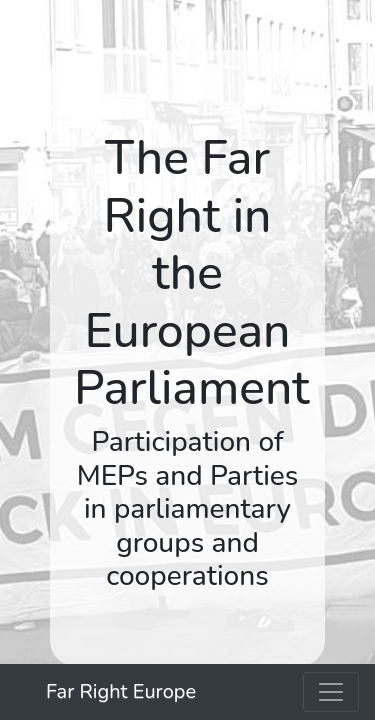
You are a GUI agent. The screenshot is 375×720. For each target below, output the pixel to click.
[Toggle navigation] (331, 692)
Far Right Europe (121, 691)
